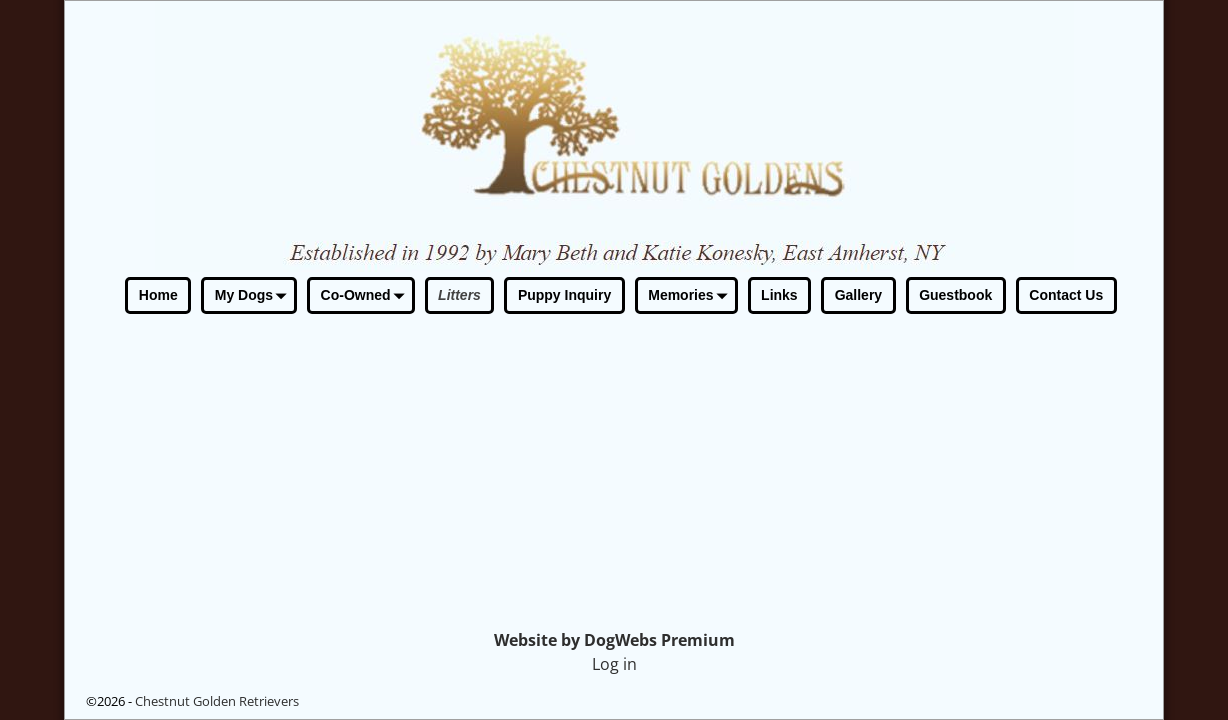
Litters (459, 295)
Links (779, 295)
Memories (691, 297)
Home (158, 295)
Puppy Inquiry (564, 295)
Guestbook (955, 295)
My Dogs (254, 297)
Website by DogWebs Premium (614, 640)
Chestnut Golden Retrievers (217, 701)
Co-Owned (366, 297)
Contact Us (1066, 295)
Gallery (858, 295)
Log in (614, 664)
